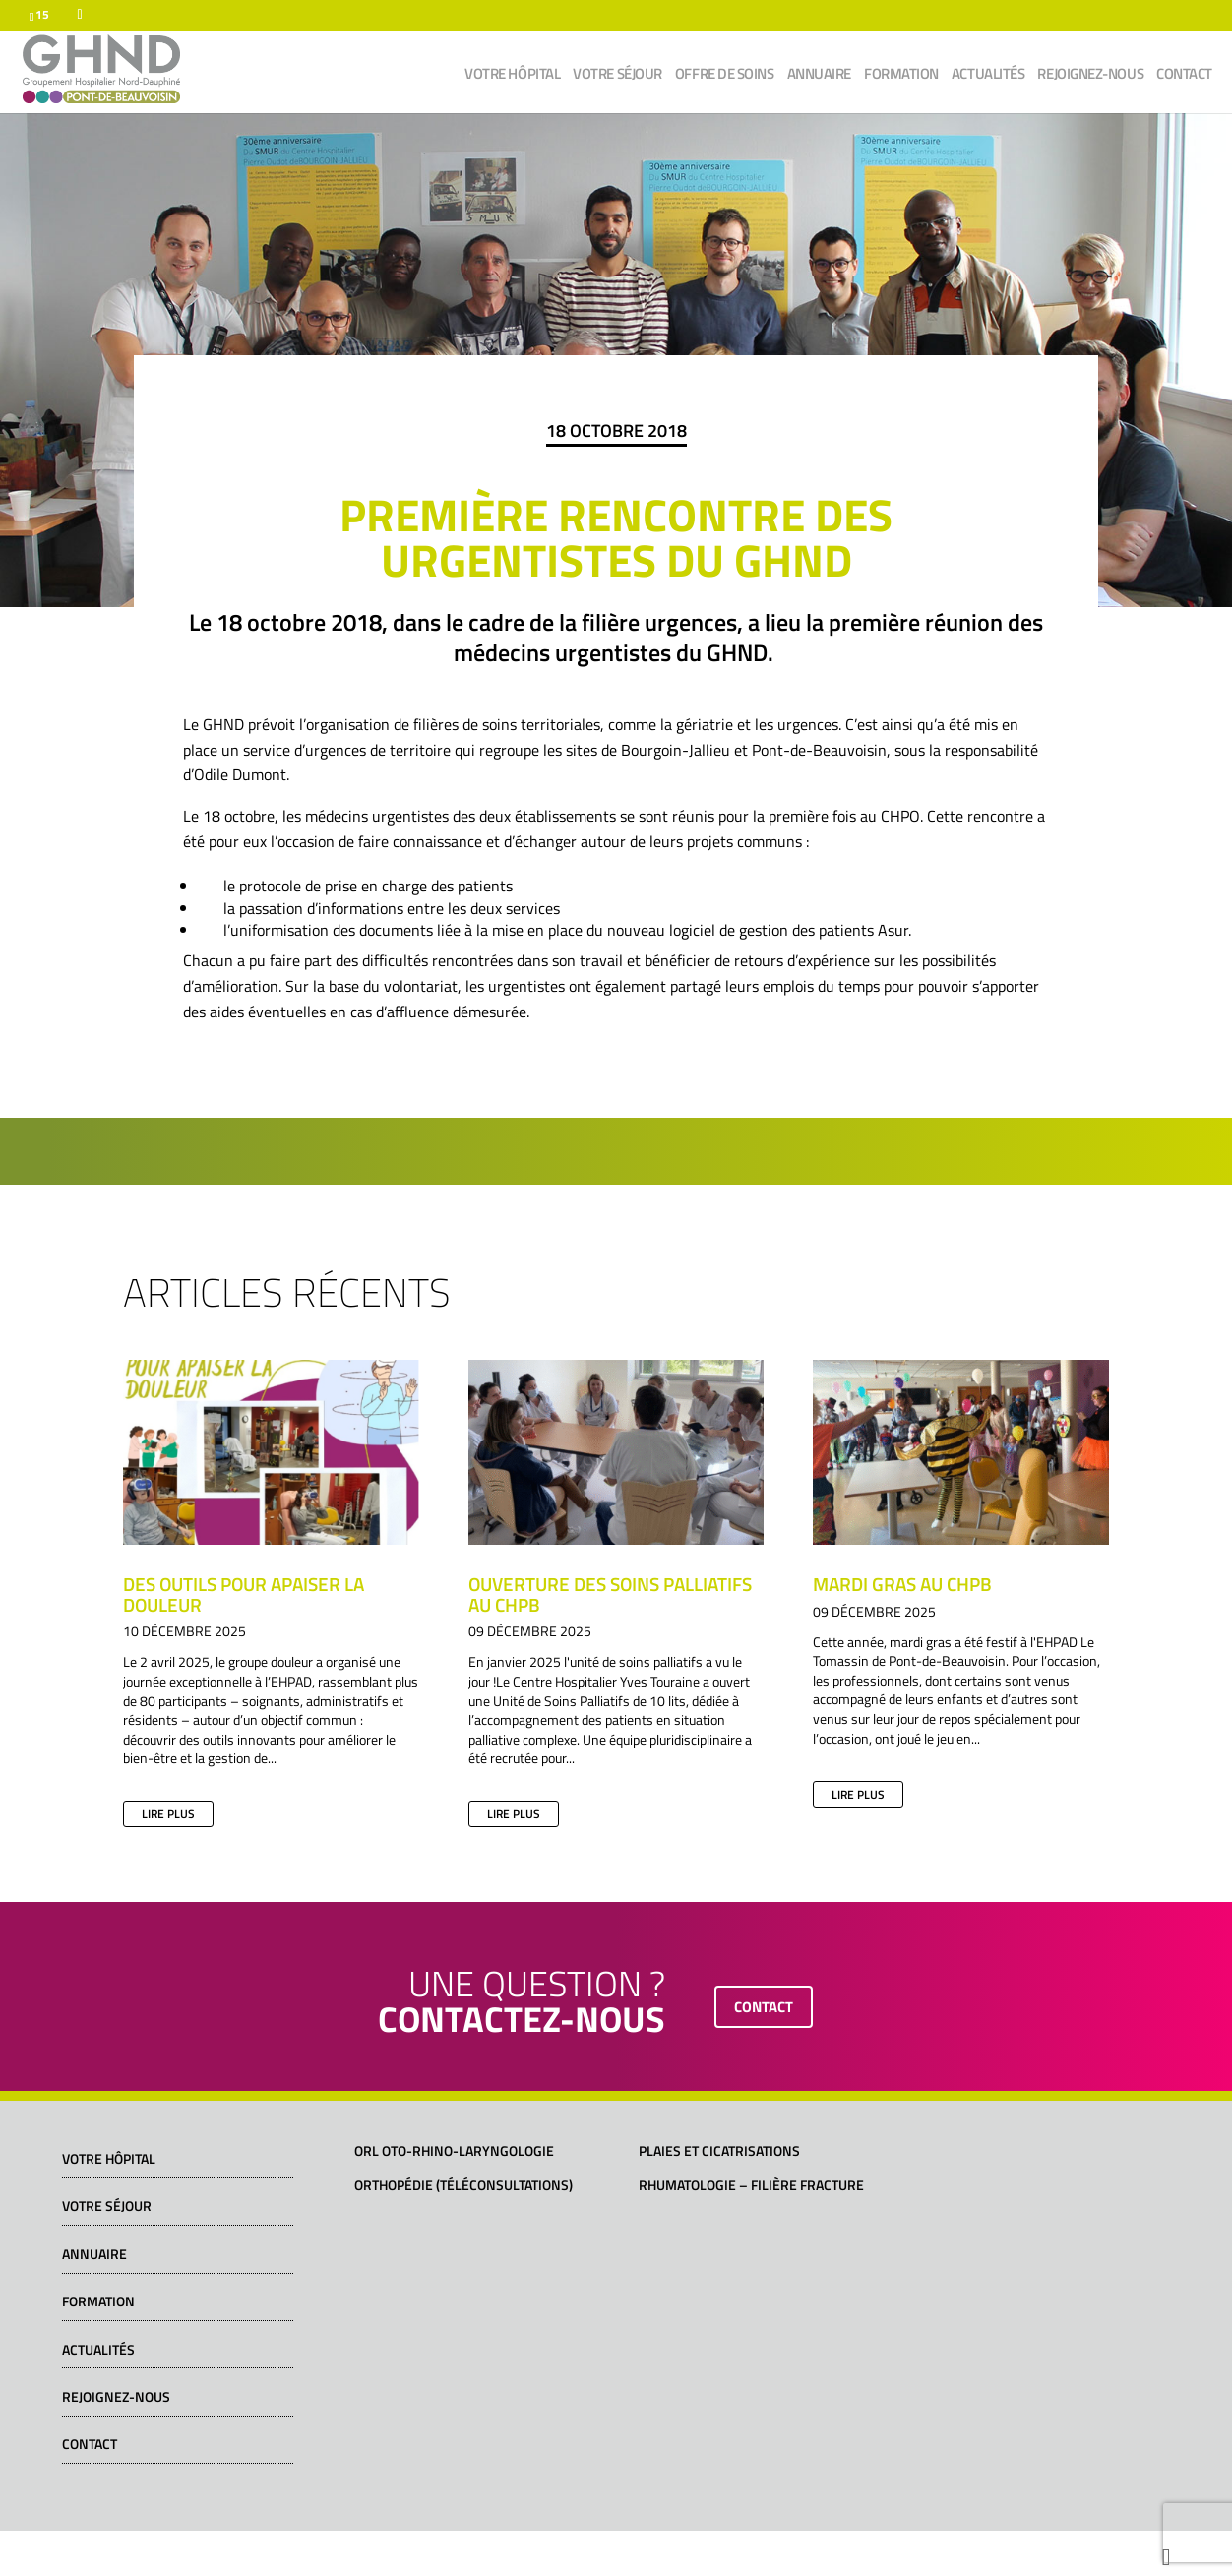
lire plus (168, 1814)
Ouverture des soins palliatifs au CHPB (610, 1594)
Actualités (988, 76)
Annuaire (819, 76)
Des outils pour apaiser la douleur (243, 1594)
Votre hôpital (512, 76)
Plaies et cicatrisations (719, 2150)
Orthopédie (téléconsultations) (463, 2185)
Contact (1184, 76)
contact (763, 2006)
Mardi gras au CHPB (902, 1583)
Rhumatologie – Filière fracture (751, 2185)
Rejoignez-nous (1090, 76)
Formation (901, 76)
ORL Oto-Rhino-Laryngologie (454, 2150)
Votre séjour (617, 76)
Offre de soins (724, 76)
